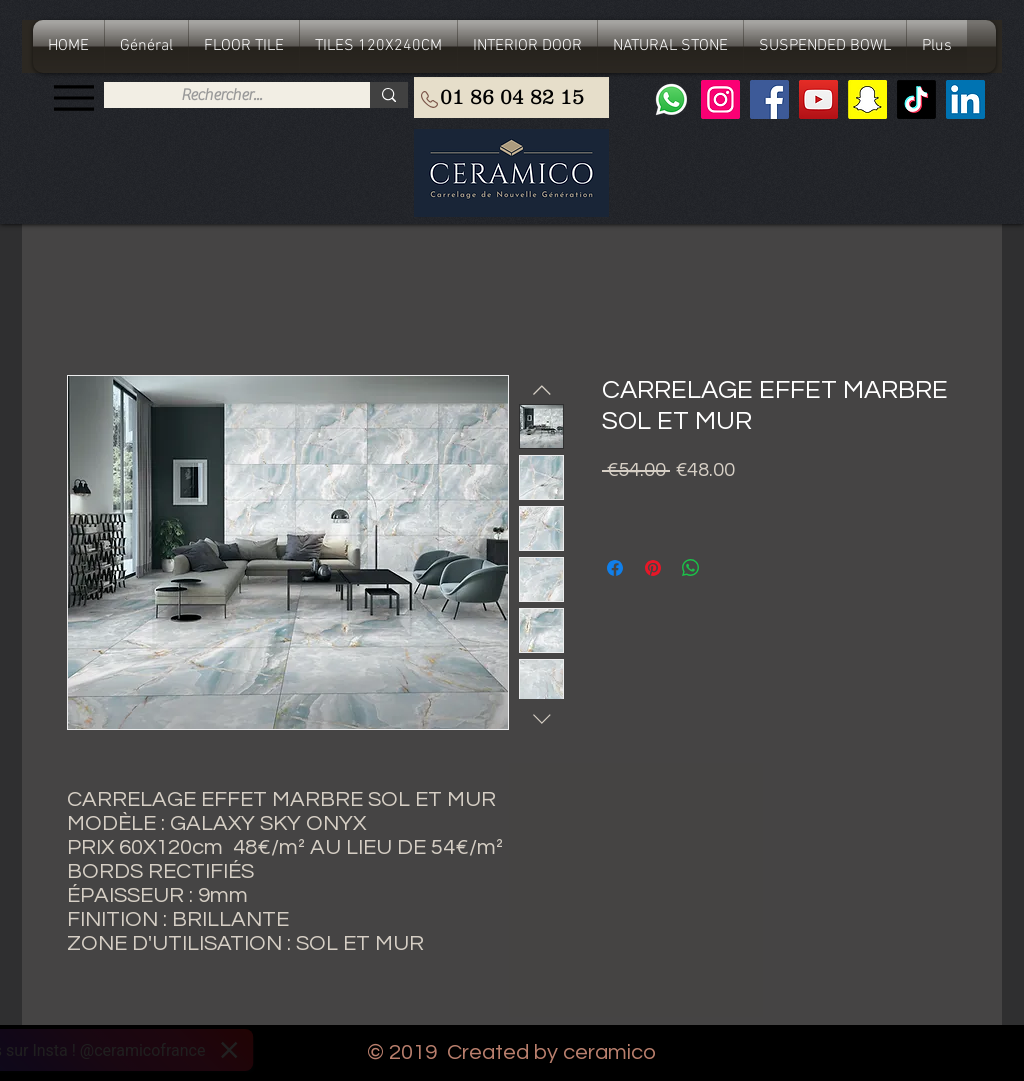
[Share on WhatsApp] (691, 568)
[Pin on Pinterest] (653, 568)
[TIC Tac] (916, 99)
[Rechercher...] (221, 95)
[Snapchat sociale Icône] (867, 99)
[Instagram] (720, 99)
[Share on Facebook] (615, 568)
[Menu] (73, 97)
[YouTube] (818, 99)
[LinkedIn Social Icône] (965, 99)
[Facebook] (769, 99)
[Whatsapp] (671, 99)
